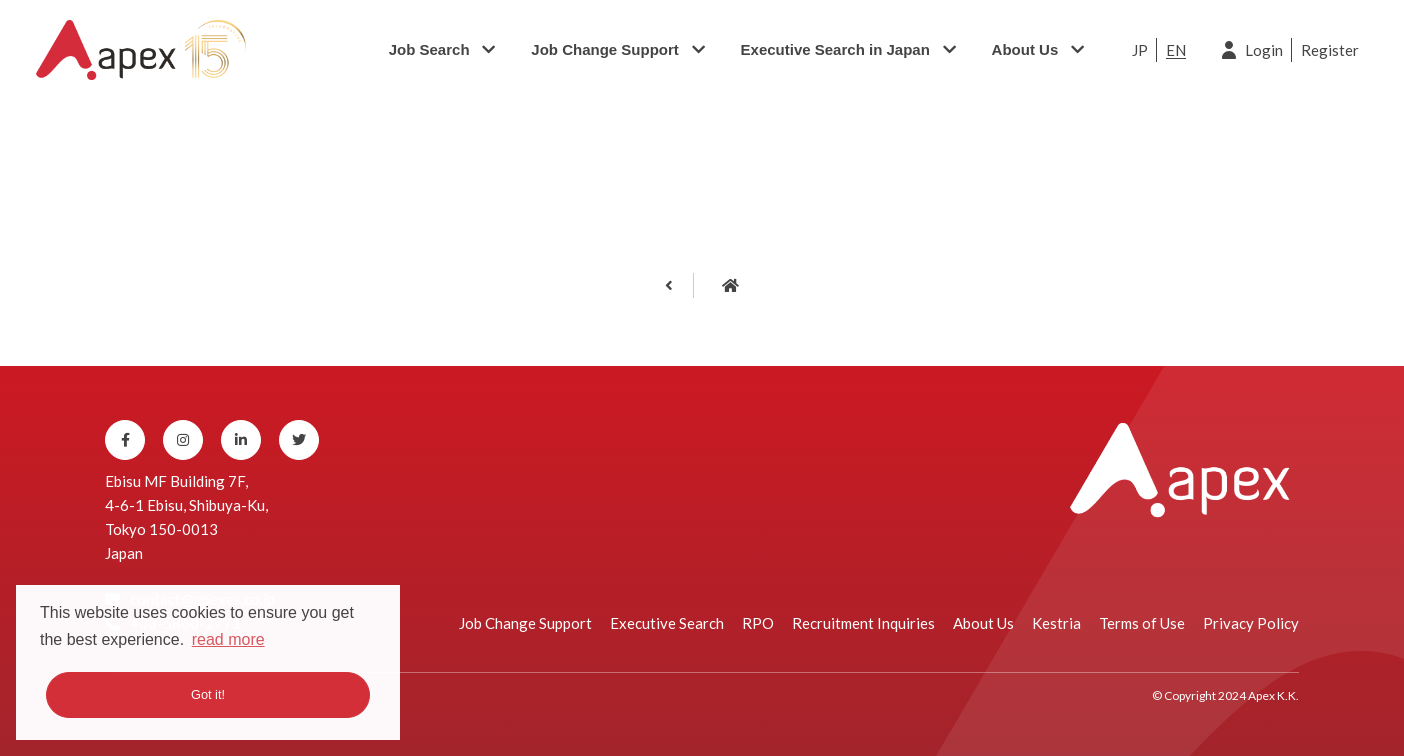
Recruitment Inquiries (863, 623)
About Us (1025, 49)
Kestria (1056, 623)
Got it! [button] (208, 694)
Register (1330, 50)
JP (1140, 50)
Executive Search (667, 623)
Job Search (429, 49)
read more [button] (228, 639)
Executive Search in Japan (835, 49)
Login (1264, 50)
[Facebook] (125, 440)
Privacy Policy (1251, 623)
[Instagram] (183, 440)
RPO (758, 623)
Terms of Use (1142, 623)
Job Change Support (605, 49)
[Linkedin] (241, 440)
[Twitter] (299, 440)
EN (1176, 50)
